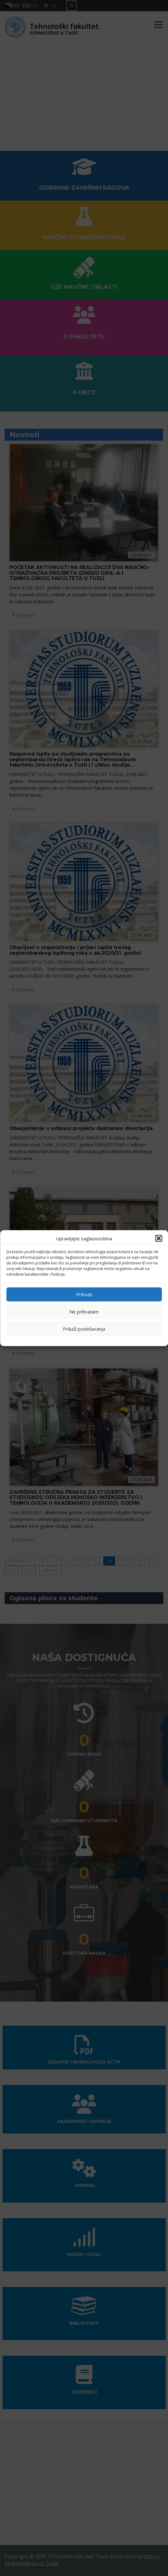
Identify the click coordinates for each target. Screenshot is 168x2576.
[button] (158, 1238)
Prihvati (84, 1294)
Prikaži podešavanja (84, 1329)
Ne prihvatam (84, 1311)
